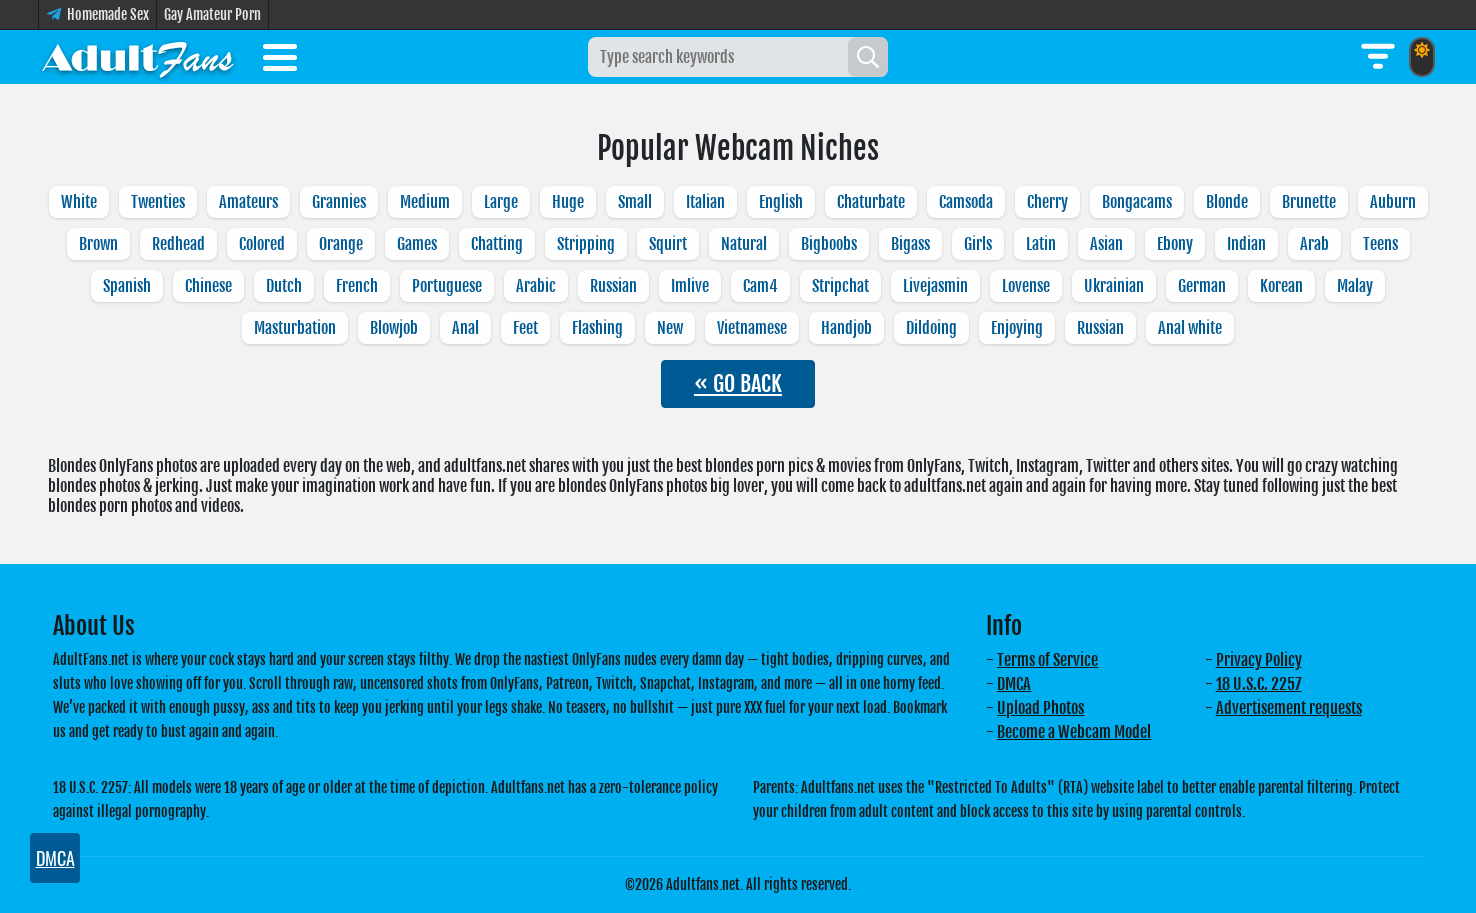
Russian (613, 286)
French (357, 286)
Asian (1106, 244)
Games (417, 244)
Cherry (1047, 202)
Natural (744, 244)
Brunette (1309, 202)
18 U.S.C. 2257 (1259, 684)
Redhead (178, 244)
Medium (425, 202)
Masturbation (295, 328)
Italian (705, 202)
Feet (525, 328)
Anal (465, 328)
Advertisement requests (1289, 708)
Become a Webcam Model (1074, 732)
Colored (262, 244)
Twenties (158, 202)
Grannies (339, 202)
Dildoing (931, 328)
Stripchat (840, 286)
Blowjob (394, 328)
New (670, 328)
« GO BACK (738, 383)
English (781, 202)
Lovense (1026, 286)
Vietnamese (752, 328)
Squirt (668, 244)
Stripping (586, 244)
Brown (98, 244)
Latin (1041, 244)
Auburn (1393, 202)
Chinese (208, 286)
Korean (1281, 286)
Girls (978, 244)
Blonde (1227, 202)
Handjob (846, 328)
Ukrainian (1114, 286)
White (79, 202)
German (1202, 286)
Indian (1246, 244)
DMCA (1014, 684)
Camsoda (966, 202)
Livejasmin (935, 286)
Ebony (1175, 244)
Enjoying (1017, 328)
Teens (1380, 244)
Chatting (497, 244)
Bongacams (1137, 202)
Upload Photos (1040, 708)
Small (635, 202)
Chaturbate (871, 202)
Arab (1314, 244)
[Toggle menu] (280, 61)
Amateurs (248, 202)
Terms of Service (1047, 660)
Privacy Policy (1259, 660)
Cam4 (760, 286)
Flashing (597, 328)
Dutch (284, 286)
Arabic (536, 286)
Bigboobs (829, 244)
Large (501, 202)
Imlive (690, 286)
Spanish (127, 286)
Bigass (910, 244)
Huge (568, 202)
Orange (341, 244)
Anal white (1190, 328)
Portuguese (447, 286)
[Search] (868, 57)
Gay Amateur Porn (212, 14)
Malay (1355, 286)
